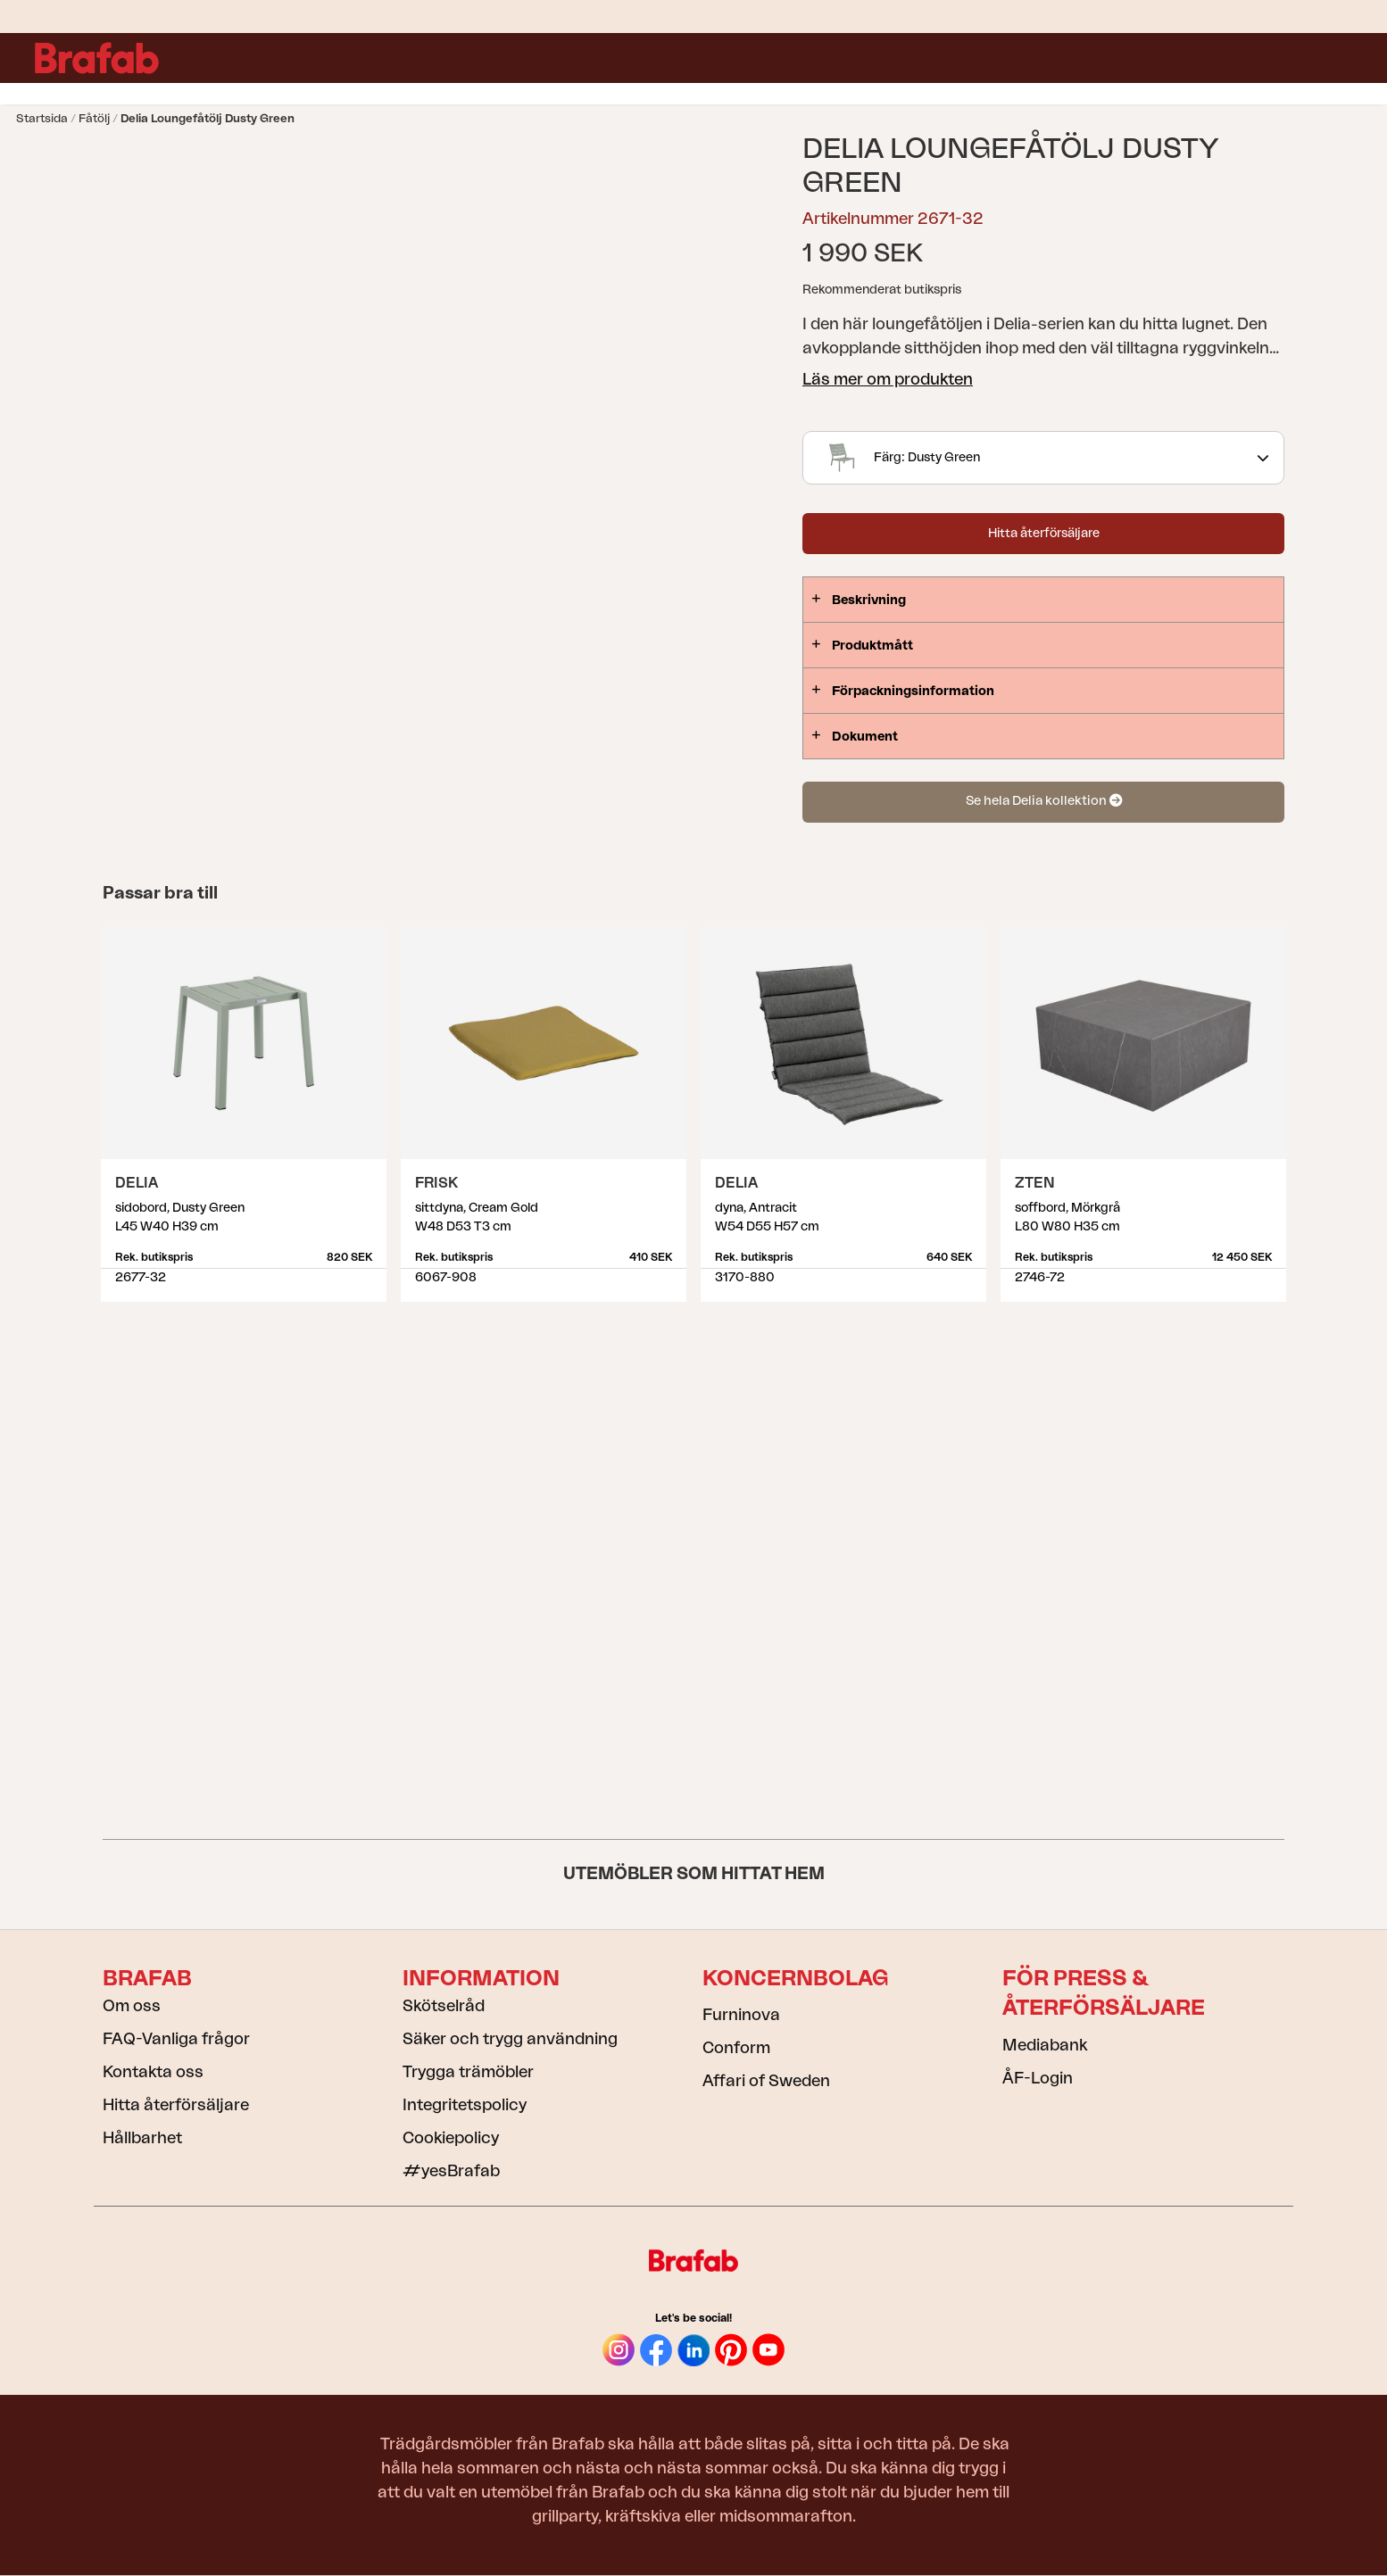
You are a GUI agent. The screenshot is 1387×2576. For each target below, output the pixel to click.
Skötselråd (444, 2006)
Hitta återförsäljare (1044, 533)
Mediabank (1044, 2045)
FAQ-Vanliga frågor (176, 2039)
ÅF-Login (1037, 2078)
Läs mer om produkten (887, 379)
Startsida (42, 118)
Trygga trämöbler (468, 2072)
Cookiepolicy (451, 2138)
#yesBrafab (451, 2171)
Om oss (132, 2006)
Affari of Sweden (766, 2081)
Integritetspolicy (465, 2105)
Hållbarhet (142, 2138)
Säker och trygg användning (510, 2039)
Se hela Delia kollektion (1044, 801)
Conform (736, 2048)
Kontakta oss (153, 2072)
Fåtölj (94, 118)
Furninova (741, 2015)
